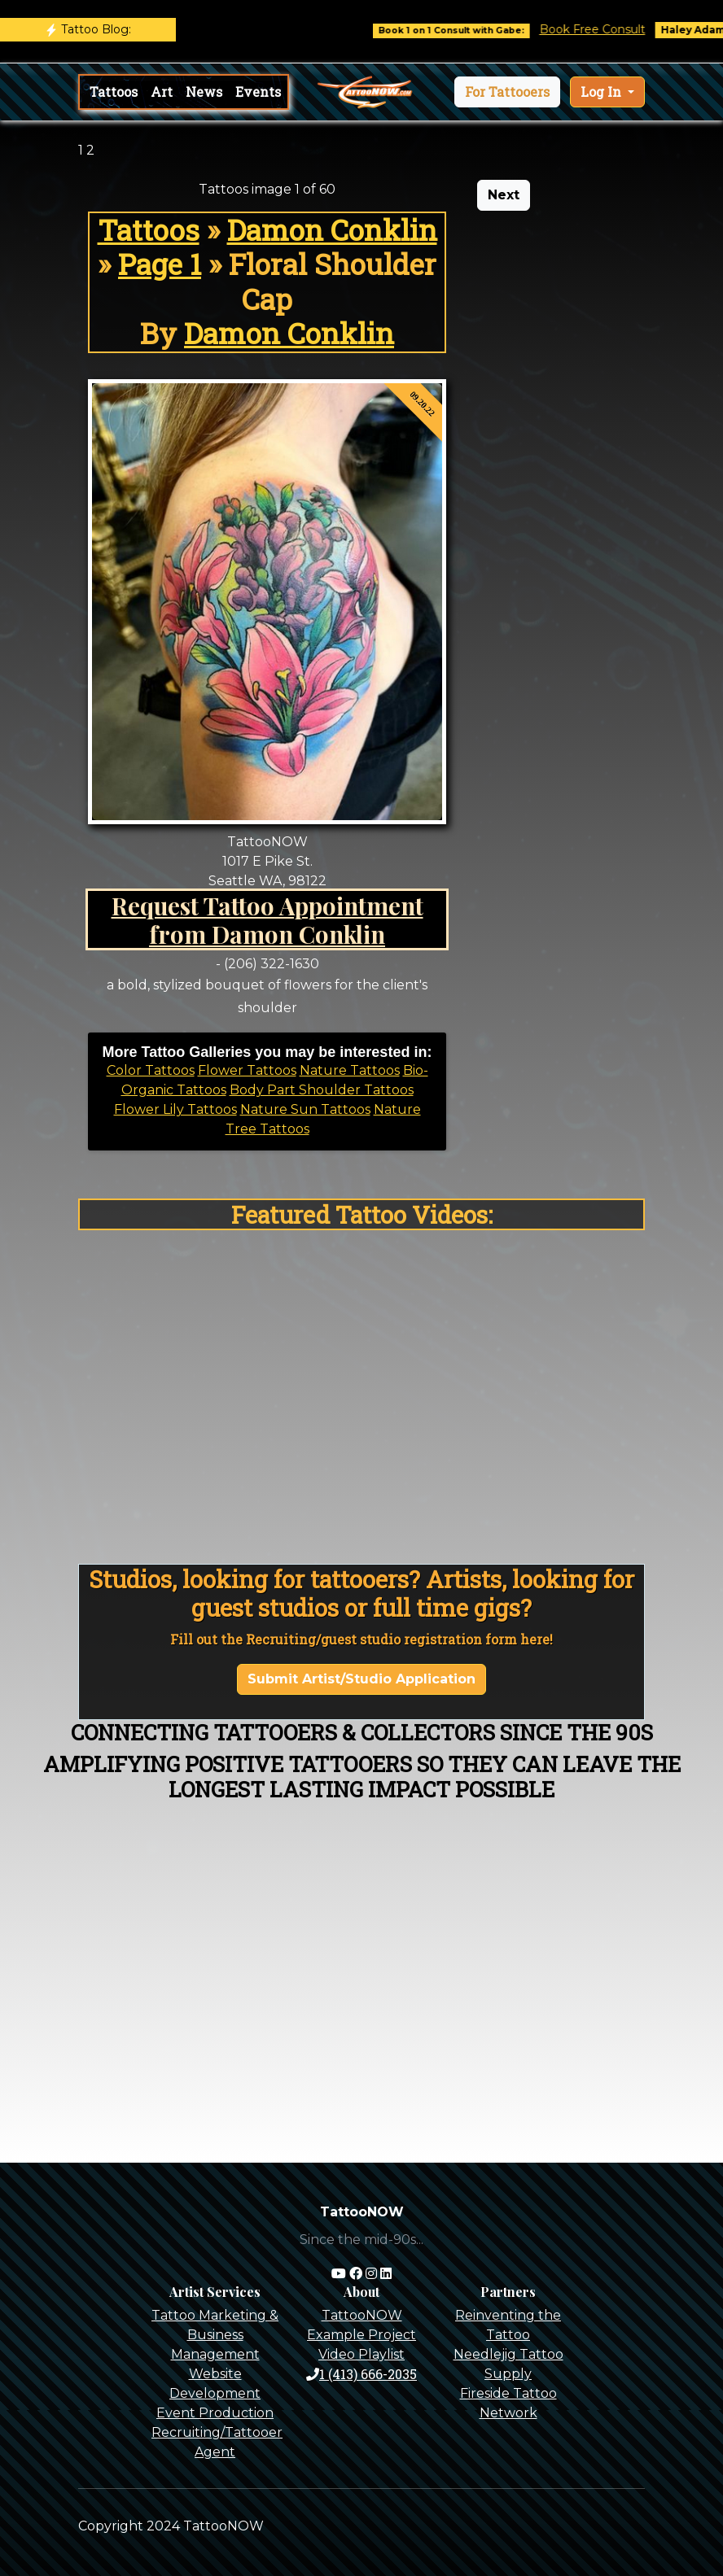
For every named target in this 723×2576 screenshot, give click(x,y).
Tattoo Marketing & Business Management (214, 2334)
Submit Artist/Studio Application (361, 1679)
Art (162, 91)
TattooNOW (362, 2315)
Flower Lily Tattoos (175, 1109)
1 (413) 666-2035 (361, 2373)
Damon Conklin (332, 230)
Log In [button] (602, 91)
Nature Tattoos (350, 1070)
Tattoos (114, 91)
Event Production (215, 2413)
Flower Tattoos (247, 1070)
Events (258, 91)
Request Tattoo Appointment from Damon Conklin (267, 919)
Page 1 (159, 264)
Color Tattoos (151, 1070)
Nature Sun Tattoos (305, 1109)
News (204, 91)
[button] (507, 91)
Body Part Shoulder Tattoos (322, 1090)
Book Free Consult (609, 29)
